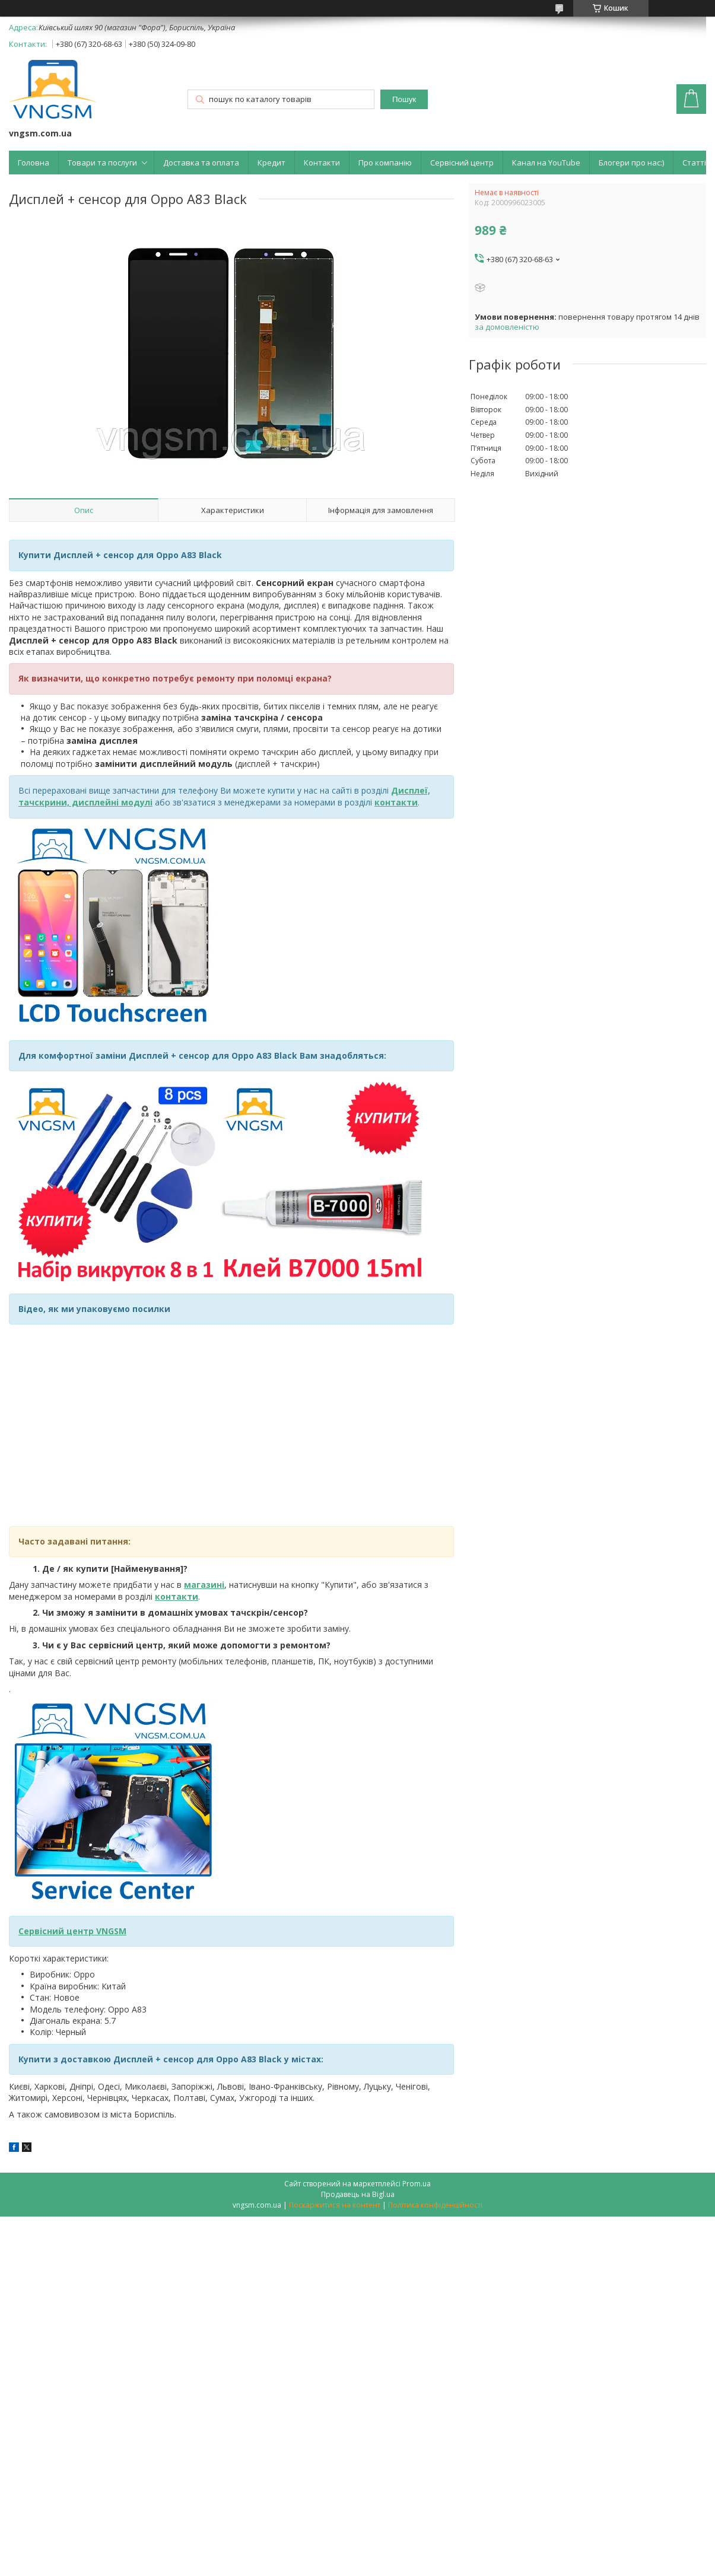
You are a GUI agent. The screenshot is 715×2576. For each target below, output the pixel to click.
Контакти (322, 162)
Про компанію (385, 162)
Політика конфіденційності (435, 2205)
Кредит (271, 162)
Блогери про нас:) (631, 162)
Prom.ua (416, 2184)
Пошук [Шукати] (404, 99)
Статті (694, 162)
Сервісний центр (462, 162)
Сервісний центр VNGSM (72, 1931)
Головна (33, 162)
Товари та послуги (102, 162)
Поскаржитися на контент (334, 2205)
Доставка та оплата (201, 162)
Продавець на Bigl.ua (358, 2194)
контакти (176, 1596)
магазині (204, 1584)
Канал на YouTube (546, 162)
